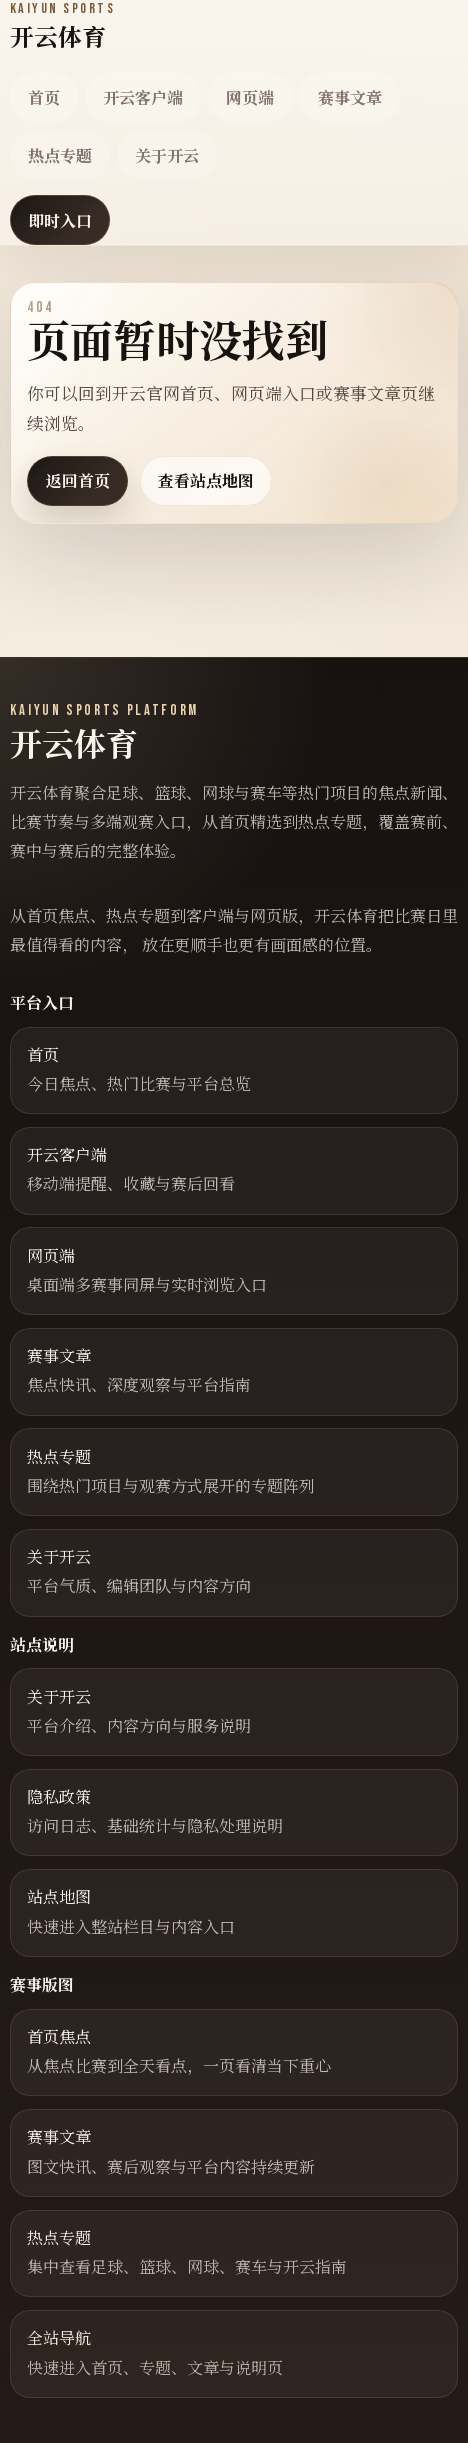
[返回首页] (63, 26)
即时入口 (60, 220)
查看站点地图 (206, 480)
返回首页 (78, 480)
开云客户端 (143, 97)
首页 (44, 97)
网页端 (250, 97)
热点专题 (60, 155)
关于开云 (167, 155)
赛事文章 (350, 97)
